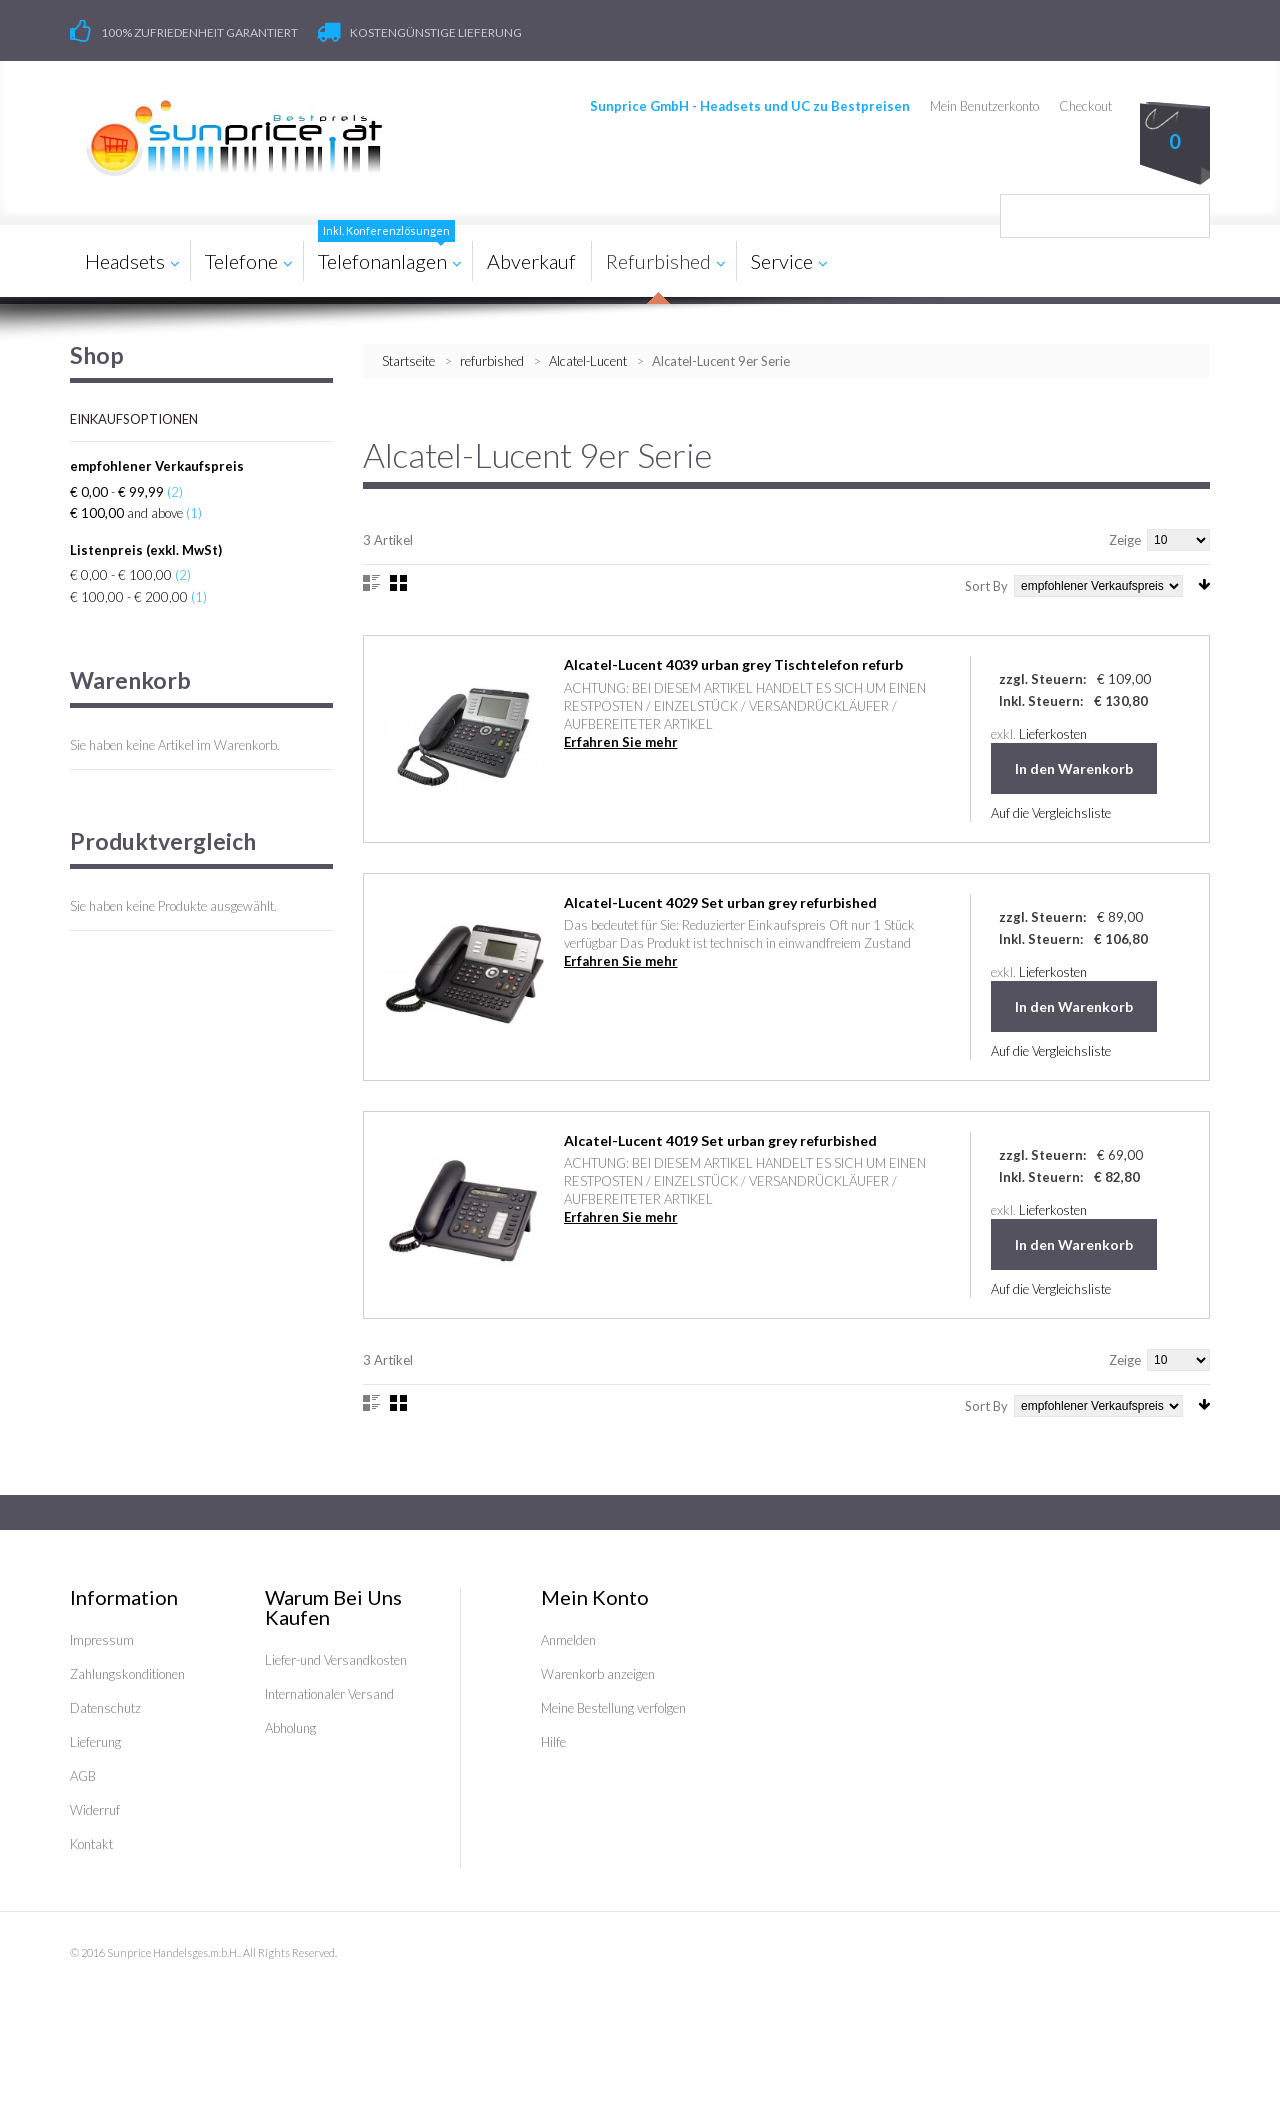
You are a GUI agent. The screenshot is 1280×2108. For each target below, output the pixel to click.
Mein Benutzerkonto (984, 106)
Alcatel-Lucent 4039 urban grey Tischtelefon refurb (733, 664)
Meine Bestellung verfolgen (613, 1708)
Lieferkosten (1053, 734)
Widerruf (95, 1810)
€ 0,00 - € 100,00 (121, 575)
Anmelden (568, 1640)
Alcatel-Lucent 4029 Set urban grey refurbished (720, 902)
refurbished (492, 361)
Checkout (1085, 106)
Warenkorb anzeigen (598, 1674)
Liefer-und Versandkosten (336, 1660)
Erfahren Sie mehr (621, 742)
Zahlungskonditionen (127, 1674)
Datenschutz (105, 1708)
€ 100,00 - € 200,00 (129, 597)
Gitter (398, 583)
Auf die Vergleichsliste (1051, 813)
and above (126, 513)
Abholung (290, 1728)
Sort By (986, 586)
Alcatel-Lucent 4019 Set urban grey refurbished (720, 1140)
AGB (83, 1776)
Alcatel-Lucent (588, 361)
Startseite (408, 361)
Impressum (102, 1640)
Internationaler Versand (329, 1694)
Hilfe (553, 1742)
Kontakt (91, 1844)
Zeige (1125, 540)
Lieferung (95, 1742)
